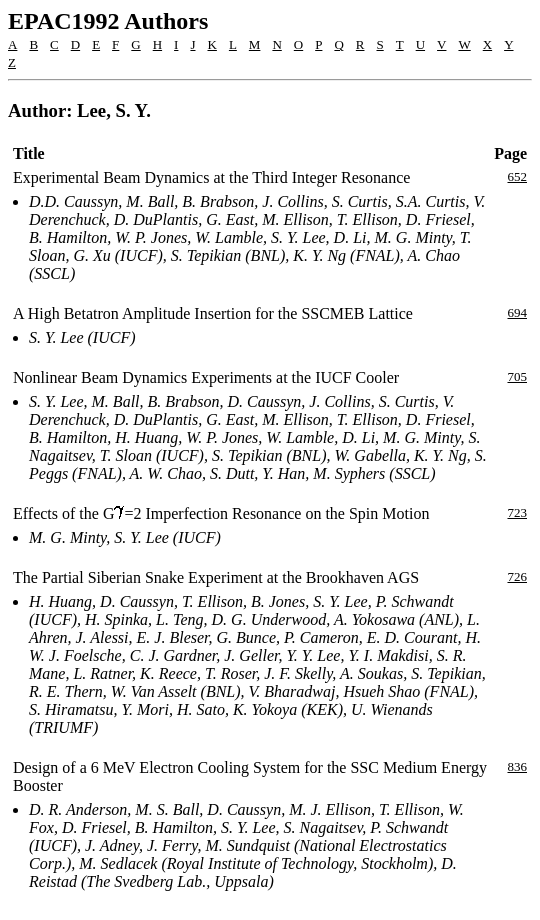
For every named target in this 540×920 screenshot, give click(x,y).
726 (518, 576)
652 (518, 176)
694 (518, 312)
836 (518, 766)
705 (518, 376)
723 (518, 512)
